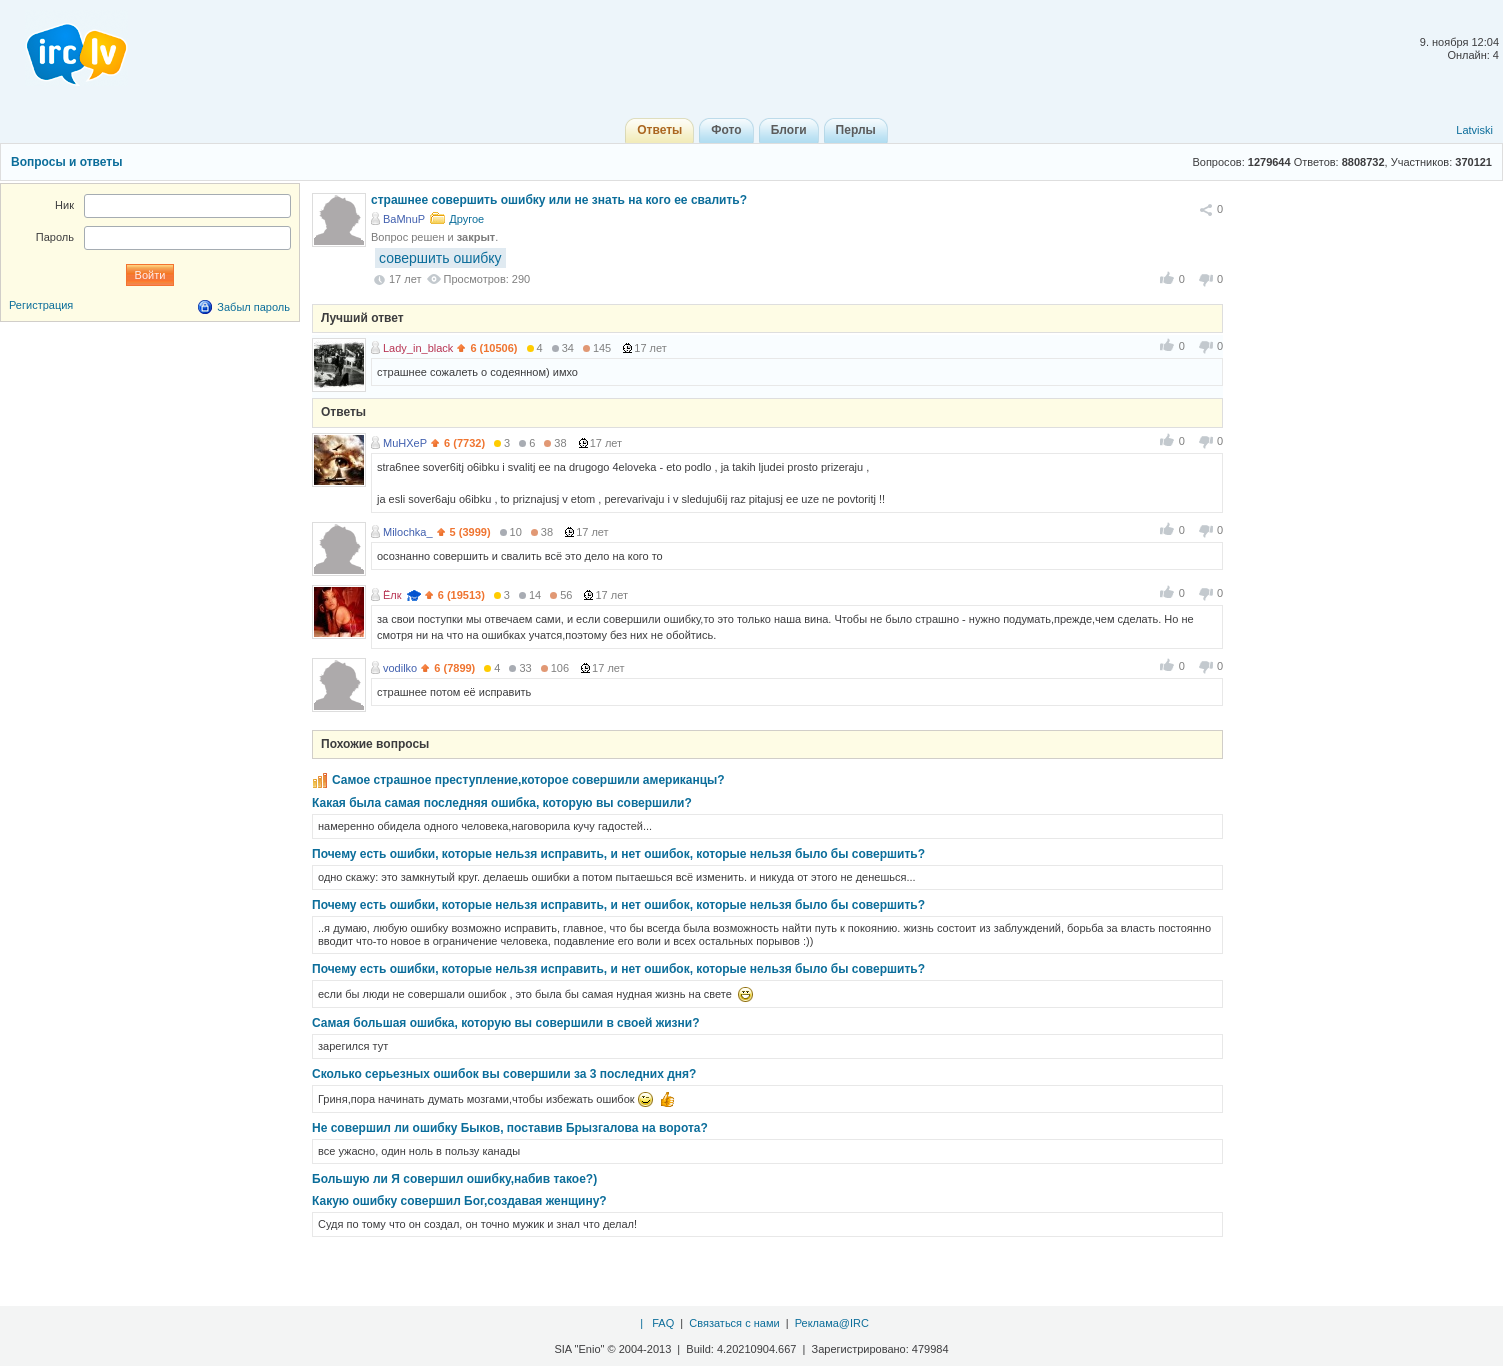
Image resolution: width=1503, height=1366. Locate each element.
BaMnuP (404, 219)
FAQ (663, 1323)
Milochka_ (408, 532)
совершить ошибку (440, 258)
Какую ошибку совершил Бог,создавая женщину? (459, 1201)
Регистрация (41, 305)
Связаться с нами (734, 1323)
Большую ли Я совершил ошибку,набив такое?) (454, 1179)
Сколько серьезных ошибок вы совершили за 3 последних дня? (504, 1074)
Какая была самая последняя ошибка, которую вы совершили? (502, 803)
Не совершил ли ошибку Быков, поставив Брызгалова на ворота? (510, 1128)
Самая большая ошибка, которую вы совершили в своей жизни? (506, 1023)
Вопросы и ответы (66, 162)
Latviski (1474, 130)
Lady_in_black (418, 348)
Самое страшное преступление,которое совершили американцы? (528, 780)
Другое (466, 219)
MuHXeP (405, 443)
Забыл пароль (253, 307)
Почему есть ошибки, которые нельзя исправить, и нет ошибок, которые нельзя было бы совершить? (618, 854)
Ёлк (392, 595)
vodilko (400, 668)
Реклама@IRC (832, 1323)
